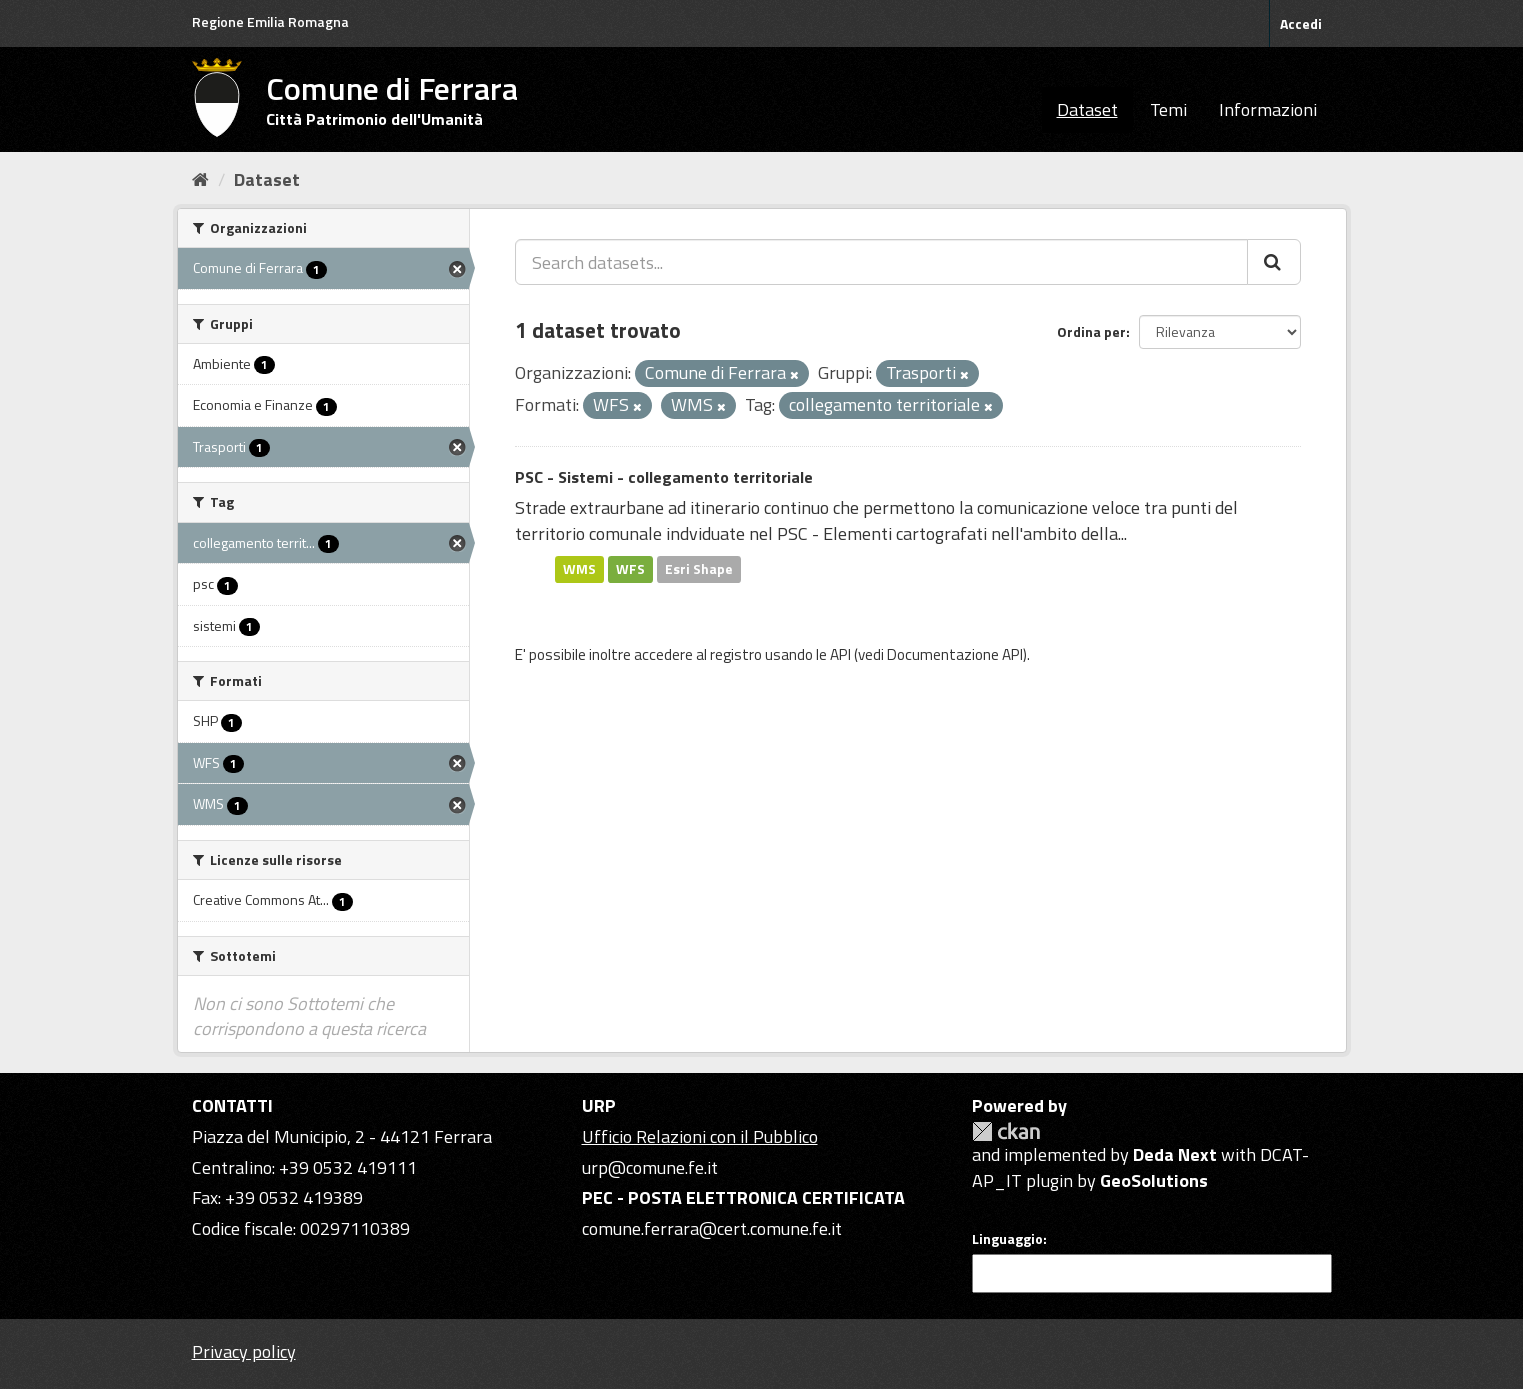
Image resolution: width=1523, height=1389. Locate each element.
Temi (1168, 109)
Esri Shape (699, 569)
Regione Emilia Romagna (270, 21)
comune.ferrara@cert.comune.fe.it (712, 1228)
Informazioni (1268, 109)
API (840, 654)
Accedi (1301, 23)
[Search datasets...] (881, 262)
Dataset (1087, 109)
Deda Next (1175, 1154)
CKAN (1006, 1131)
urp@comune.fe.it (650, 1167)
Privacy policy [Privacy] (244, 1351)
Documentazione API (955, 654)
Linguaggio (1007, 1239)
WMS (579, 569)
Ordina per (1091, 331)
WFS (630, 569)
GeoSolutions (1154, 1180)
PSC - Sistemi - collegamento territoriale (664, 477)
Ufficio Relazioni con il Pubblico (700, 1136)
